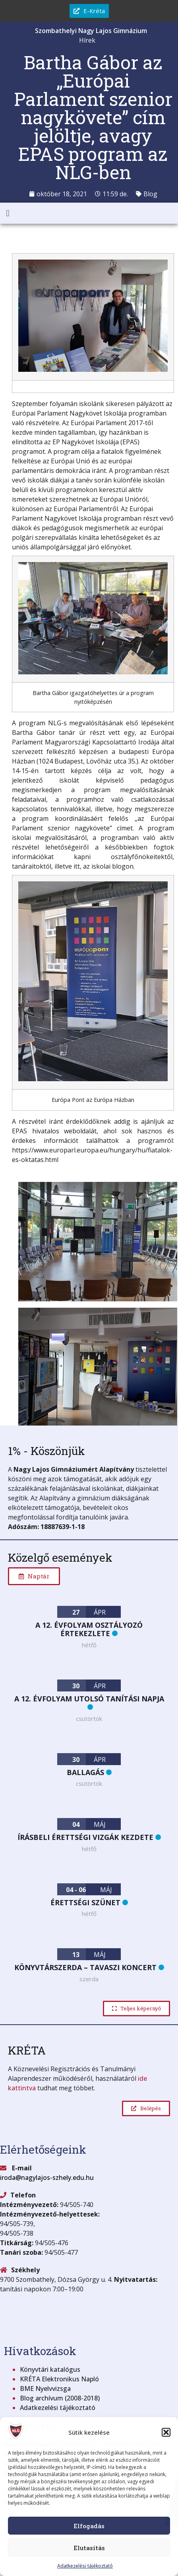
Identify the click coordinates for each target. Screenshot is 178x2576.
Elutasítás (89, 2548)
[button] (166, 2432)
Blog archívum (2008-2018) (60, 2398)
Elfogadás (89, 2526)
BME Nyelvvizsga (45, 2388)
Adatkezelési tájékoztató (85, 2565)
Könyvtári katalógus (50, 2369)
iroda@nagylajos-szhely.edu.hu (47, 2177)
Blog (150, 193)
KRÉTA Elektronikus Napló (59, 2379)
